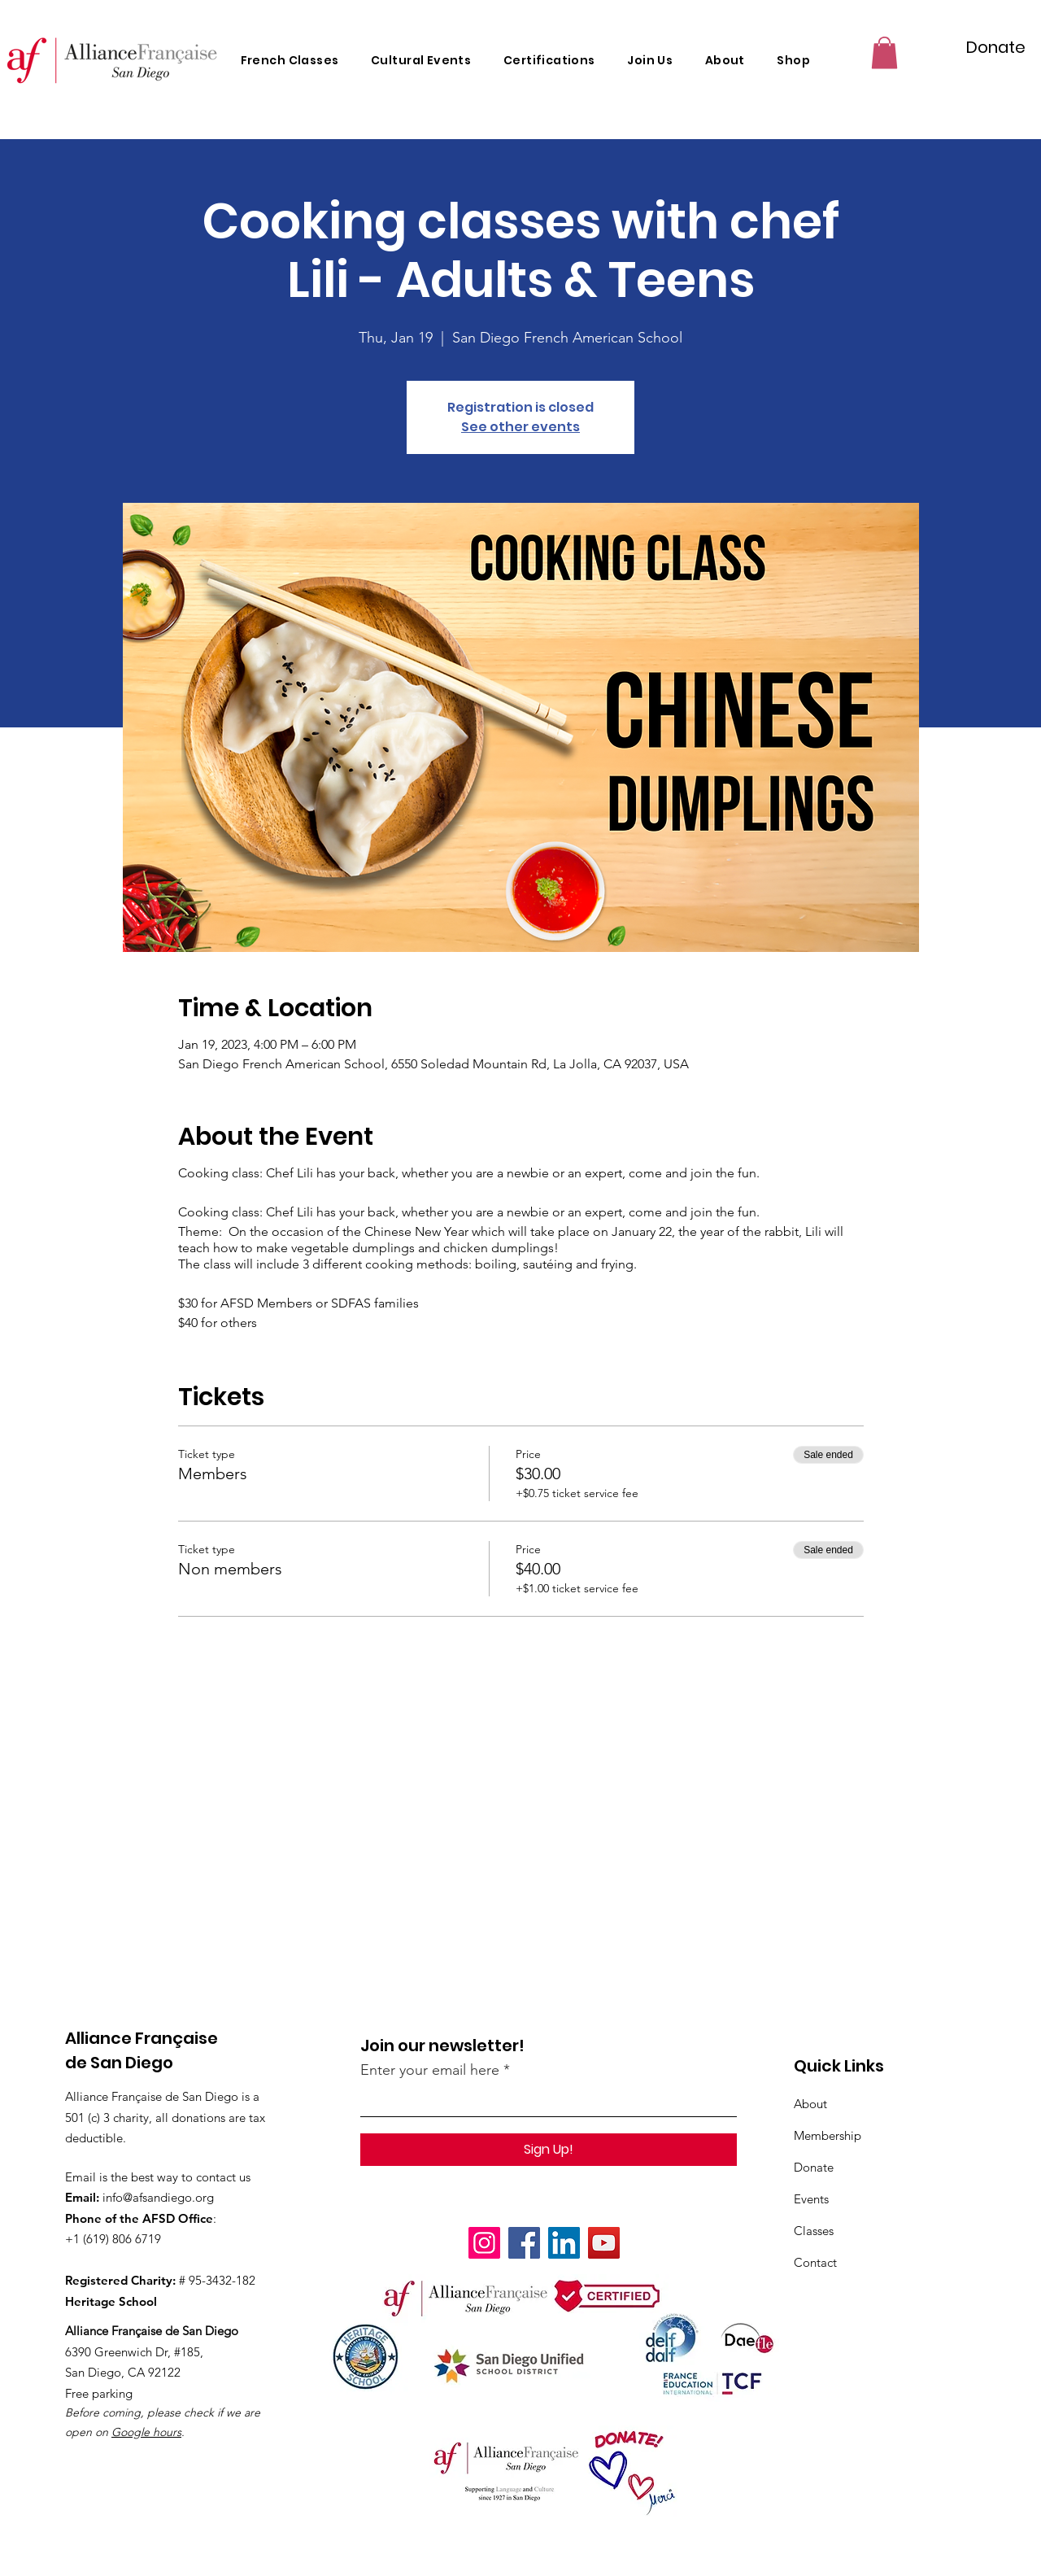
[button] (884, 52)
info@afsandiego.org (158, 2197)
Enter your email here (429, 2070)
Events (811, 2199)
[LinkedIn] (564, 2243)
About (810, 2103)
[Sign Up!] (548, 2149)
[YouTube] (604, 2243)
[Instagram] (484, 2243)
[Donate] (996, 46)
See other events (520, 426)
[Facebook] (524, 2243)
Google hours (146, 2432)
